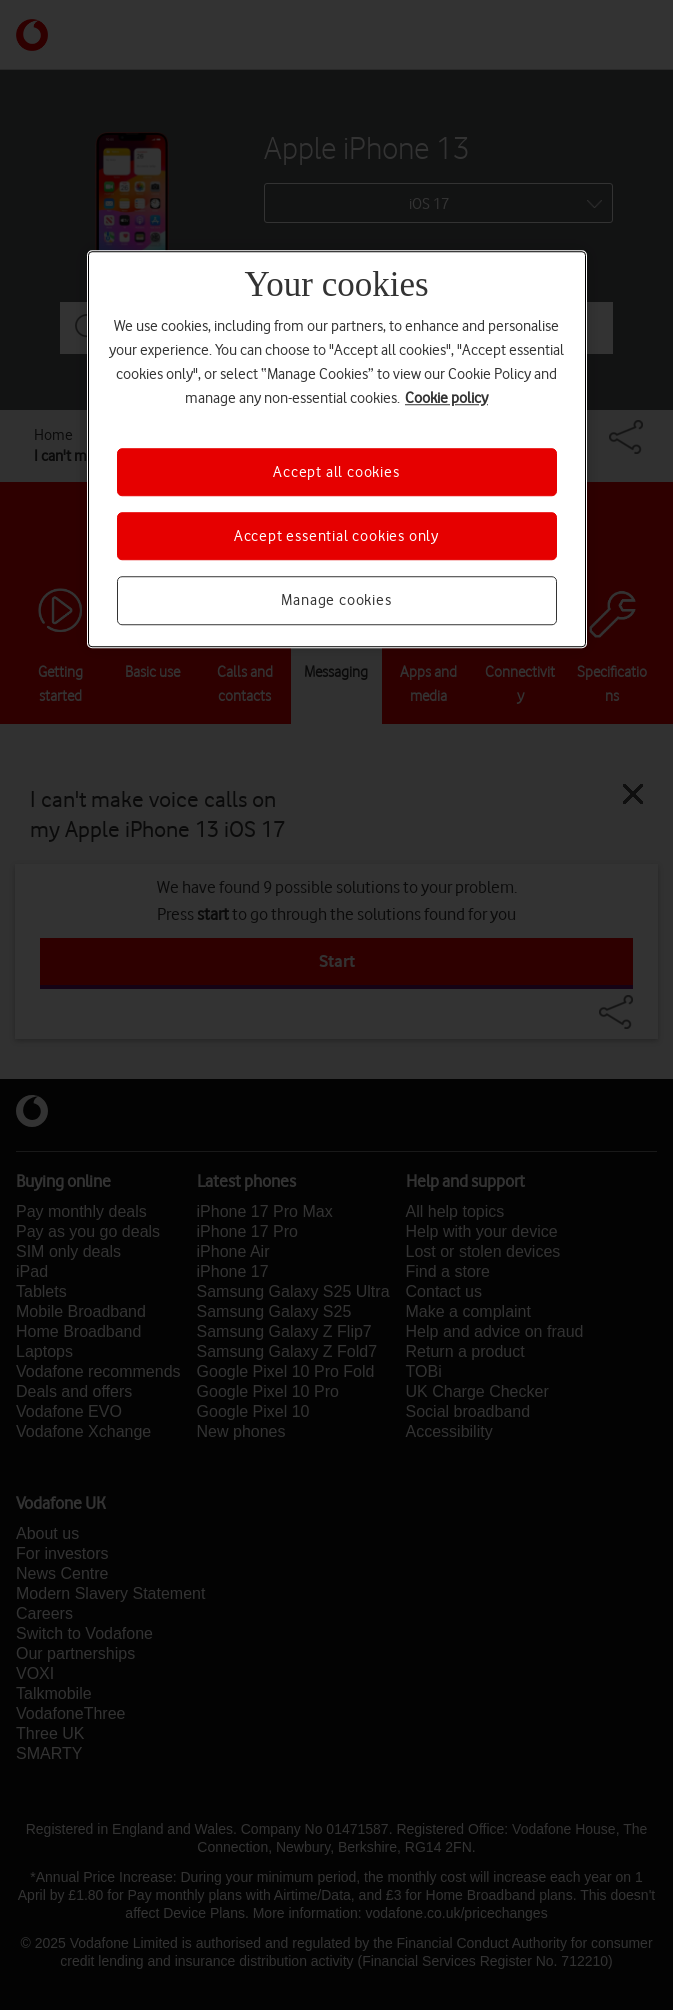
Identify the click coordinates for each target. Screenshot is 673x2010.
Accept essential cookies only (336, 536)
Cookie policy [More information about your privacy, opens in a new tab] (446, 398)
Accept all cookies (336, 472)
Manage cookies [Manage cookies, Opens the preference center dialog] (336, 601)
